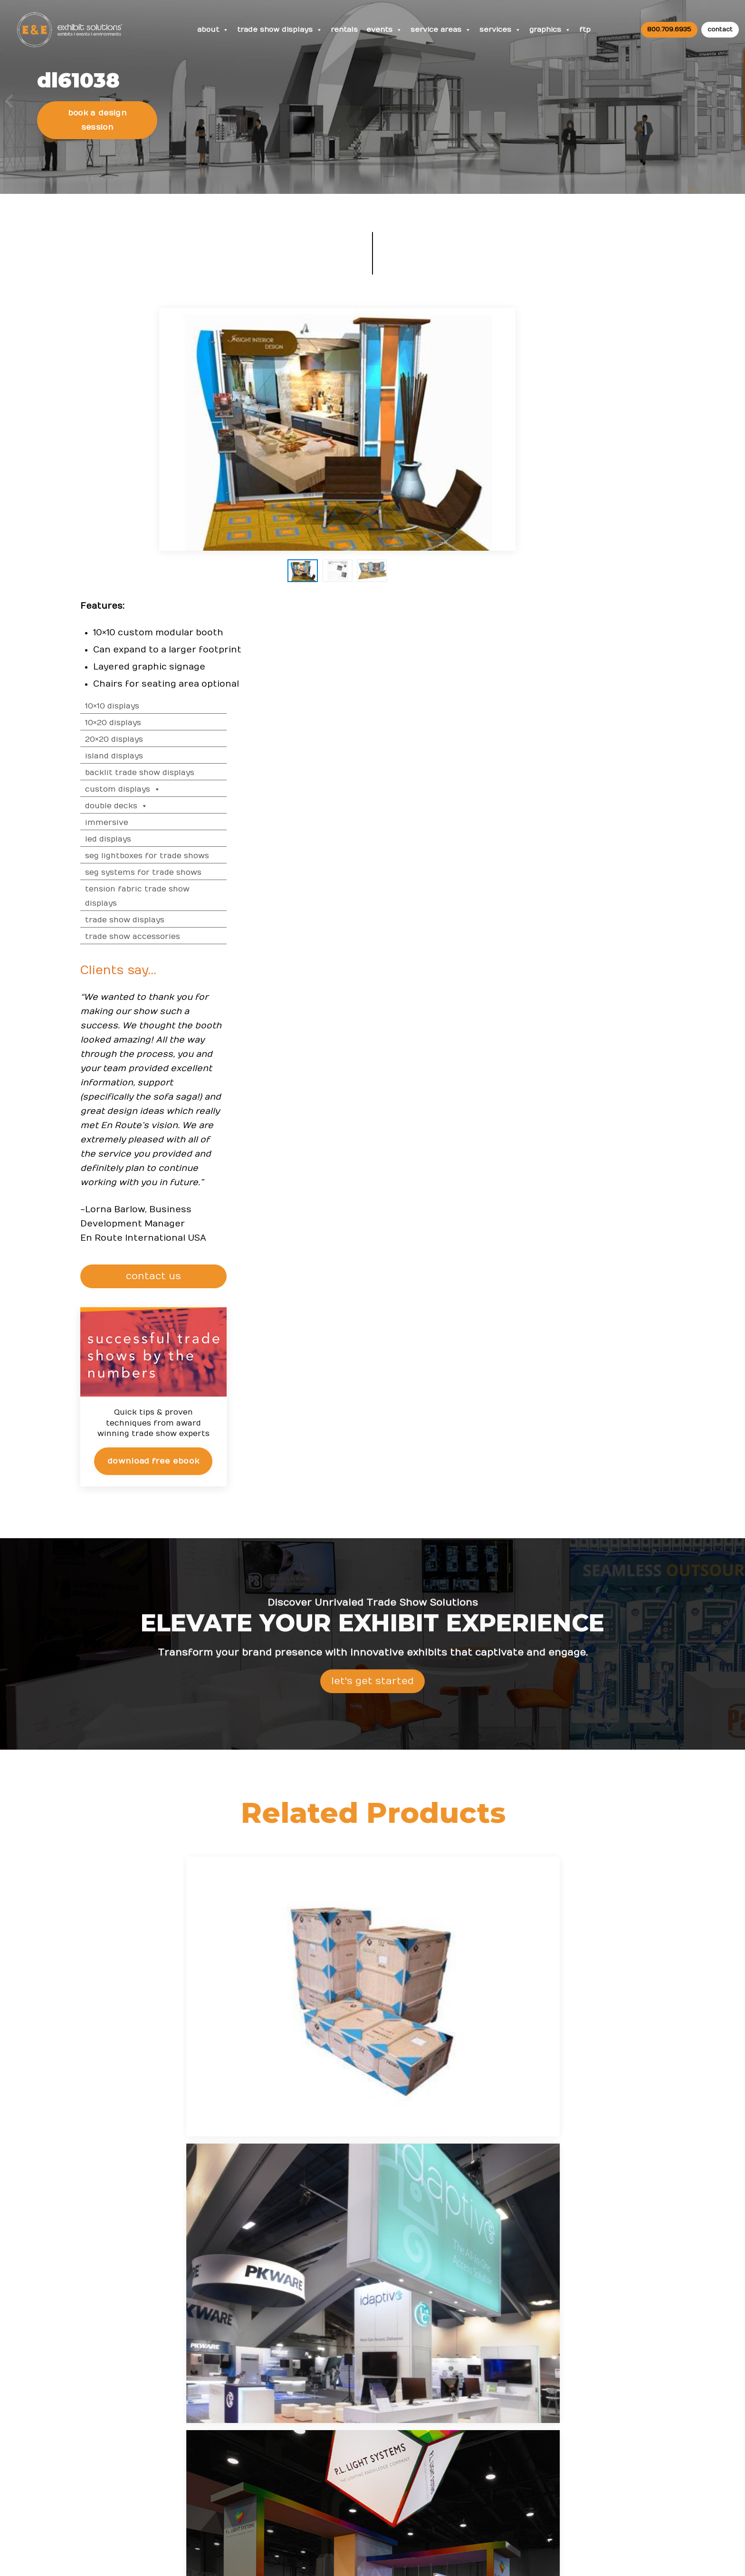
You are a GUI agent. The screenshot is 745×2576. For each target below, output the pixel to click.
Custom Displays (587, 423)
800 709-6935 (181, 2420)
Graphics (556, 31)
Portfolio (295, 2479)
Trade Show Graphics (635, 1875)
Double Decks (580, 440)
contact (717, 30)
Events (389, 31)
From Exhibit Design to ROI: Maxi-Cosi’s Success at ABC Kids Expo (420, 2352)
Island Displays (578, 390)
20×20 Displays (578, 373)
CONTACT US (619, 910)
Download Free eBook (617, 1095)
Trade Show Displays (283, 31)
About (216, 31)
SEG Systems (517, 1840)
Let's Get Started (372, 1340)
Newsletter (494, 2421)
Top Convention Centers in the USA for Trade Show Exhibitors (420, 2391)
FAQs (582, 2324)
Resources (302, 2324)
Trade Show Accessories (596, 570)
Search (487, 2441)
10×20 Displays (577, 357)
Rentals (348, 31)
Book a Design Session (101, 150)
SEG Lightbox (161, 1875)
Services (505, 31)
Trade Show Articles (315, 2430)
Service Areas (445, 31)
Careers (488, 2363)
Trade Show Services (517, 1875)
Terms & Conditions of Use (452, 2559)
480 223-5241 (177, 2491)
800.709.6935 (667, 30)
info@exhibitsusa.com (177, 2448)
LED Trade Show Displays (635, 1840)
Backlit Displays (280, 1875)
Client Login (300, 2498)
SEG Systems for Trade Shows (607, 506)
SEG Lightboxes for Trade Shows (611, 490)
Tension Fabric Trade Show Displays (601, 530)
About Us (494, 2324)
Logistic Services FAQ (610, 2430)
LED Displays (572, 473)
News (388, 2324)
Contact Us (494, 2460)
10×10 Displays (576, 340)
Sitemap (489, 2480)
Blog (482, 2402)
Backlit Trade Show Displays (604, 406)
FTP (591, 31)
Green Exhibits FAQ (606, 2450)
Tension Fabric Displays (398, 1840)
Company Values (504, 2343)
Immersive (570, 456)
